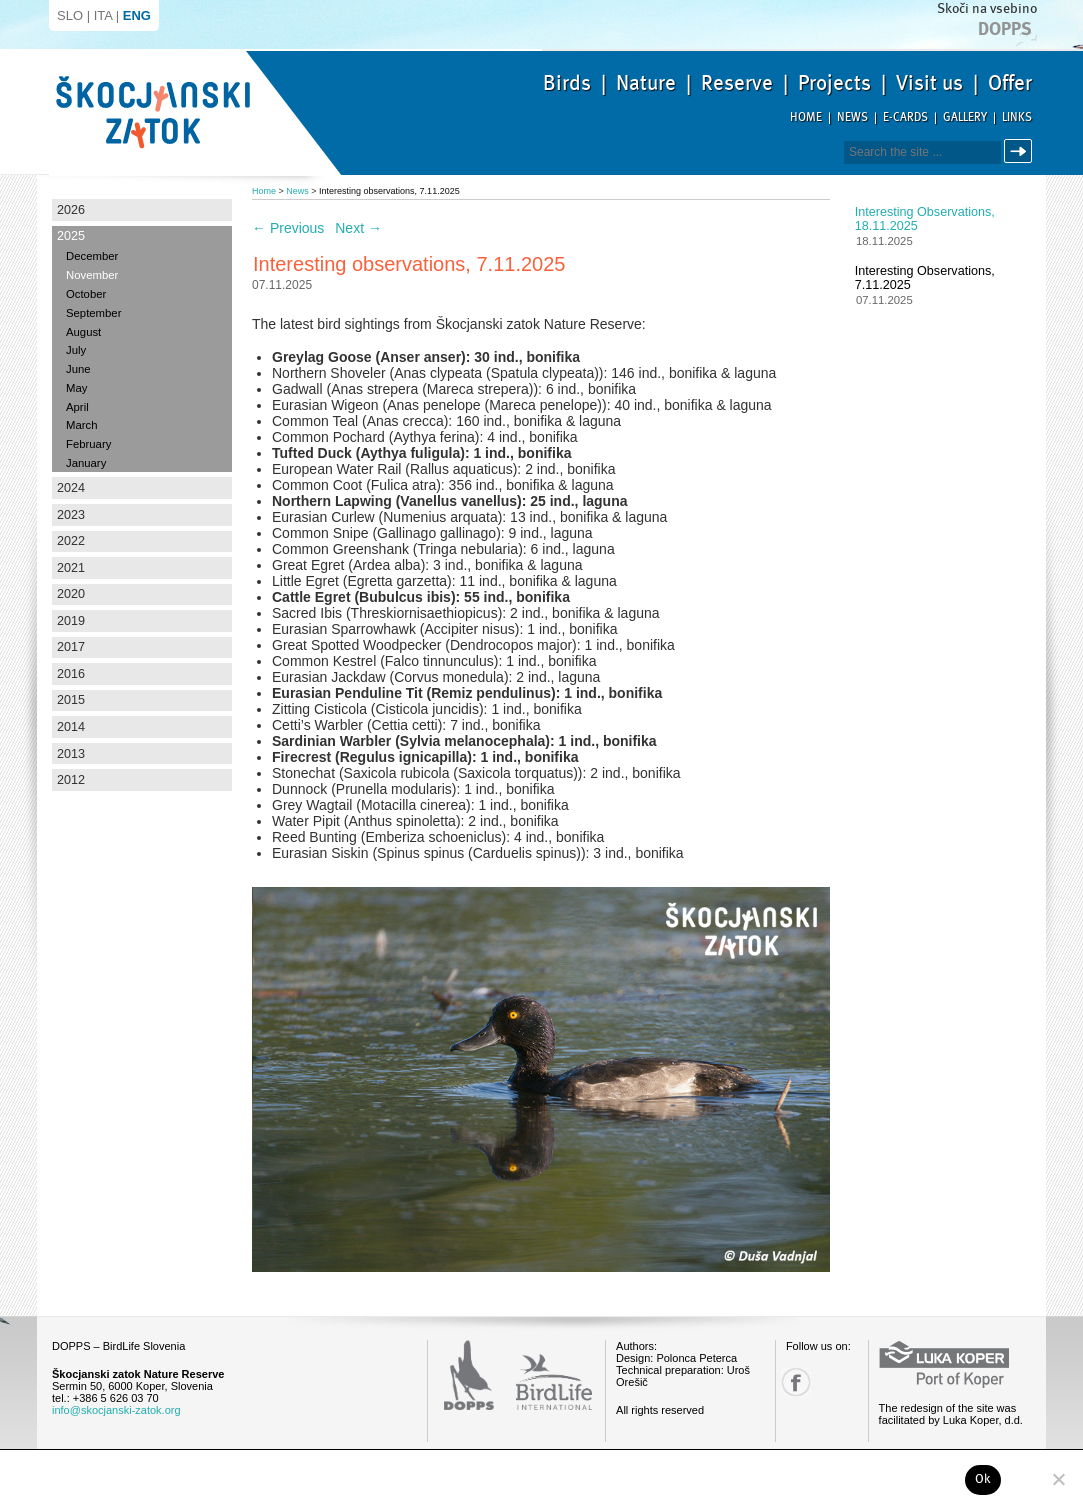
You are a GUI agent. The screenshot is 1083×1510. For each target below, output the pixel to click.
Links (1017, 117)
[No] (1058, 1479)
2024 (71, 488)
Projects (834, 83)
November (92, 275)
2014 (71, 727)
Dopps (1005, 29)
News (852, 117)
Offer (1010, 83)
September (93, 313)
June (78, 369)
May (76, 388)
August (83, 332)
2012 (71, 780)
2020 (71, 594)
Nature (646, 83)
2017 (71, 647)
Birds (567, 83)
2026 (71, 210)
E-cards (905, 117)
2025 (71, 236)
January (86, 463)
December (92, 256)
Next (358, 228)
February (88, 444)
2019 (71, 621)
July (76, 350)
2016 (71, 674)
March (81, 425)
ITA (103, 15)
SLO (70, 15)
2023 (71, 515)
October (86, 294)
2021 (71, 568)
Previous (288, 228)
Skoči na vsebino (987, 8)
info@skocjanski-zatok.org (116, 1410)
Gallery (965, 117)
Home (806, 117)
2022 (71, 541)
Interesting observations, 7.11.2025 (925, 278)
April (77, 407)
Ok (983, 1479)
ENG (137, 15)
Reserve (737, 83)
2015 (71, 700)
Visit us (929, 83)
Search (1021, 151)
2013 (71, 754)
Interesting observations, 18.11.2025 (925, 219)
